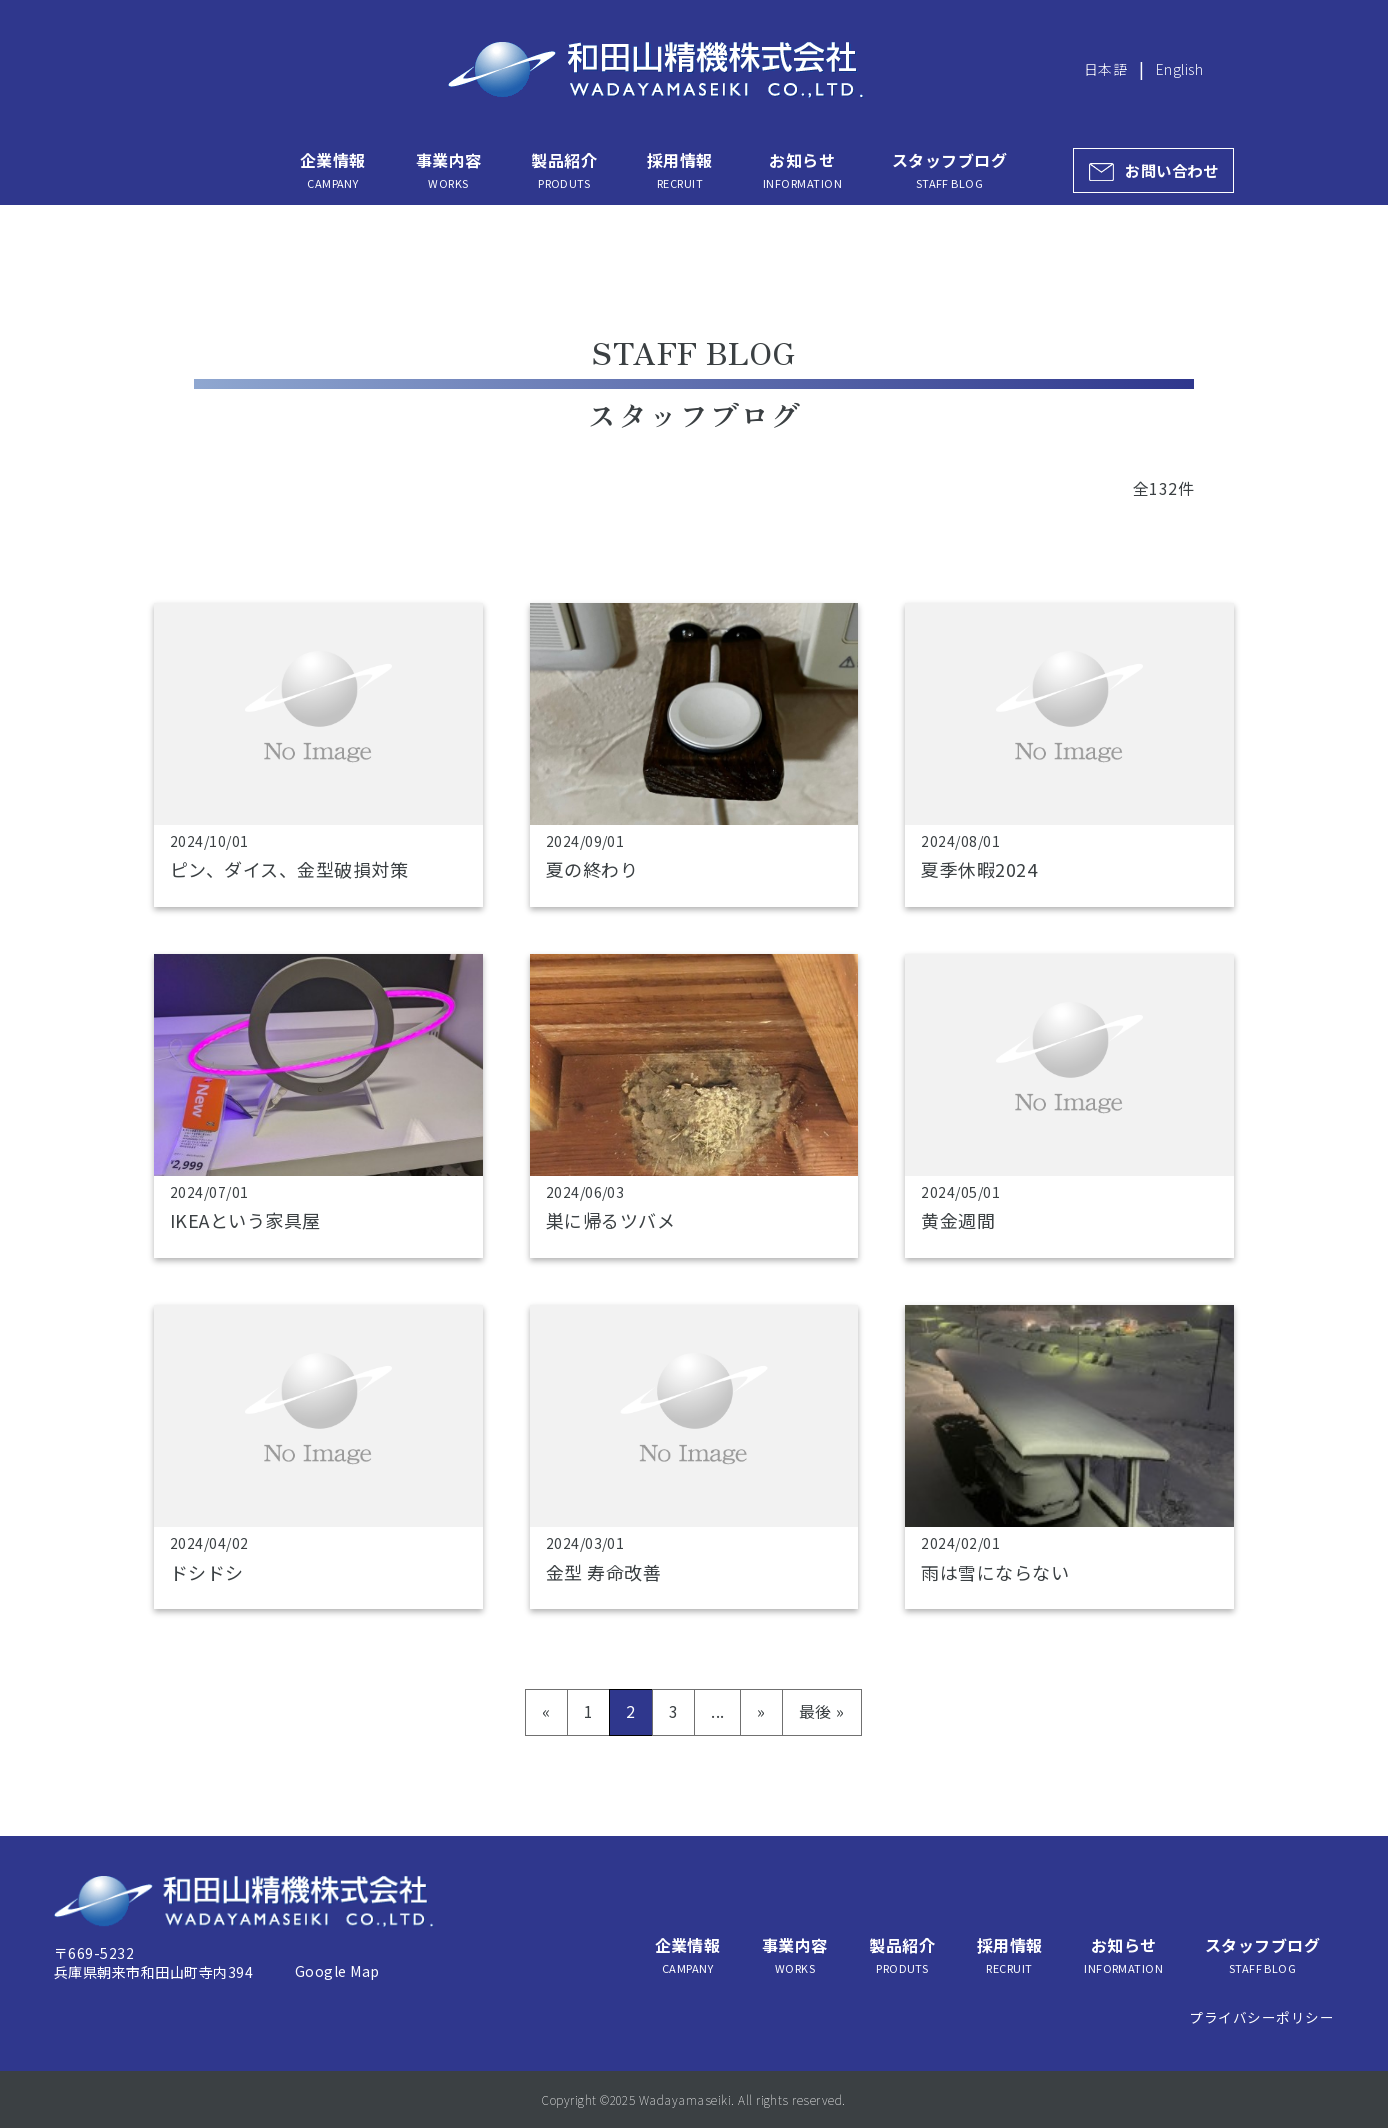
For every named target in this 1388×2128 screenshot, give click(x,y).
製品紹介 (564, 170)
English (1179, 69)
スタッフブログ (949, 170)
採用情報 (680, 170)
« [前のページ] (546, 1711)
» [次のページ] (761, 1711)
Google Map (337, 1971)
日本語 (1105, 69)
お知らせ (802, 170)
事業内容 (449, 170)
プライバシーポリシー (1261, 2017)
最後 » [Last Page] (822, 1711)
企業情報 (333, 170)
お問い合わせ (1171, 170)
